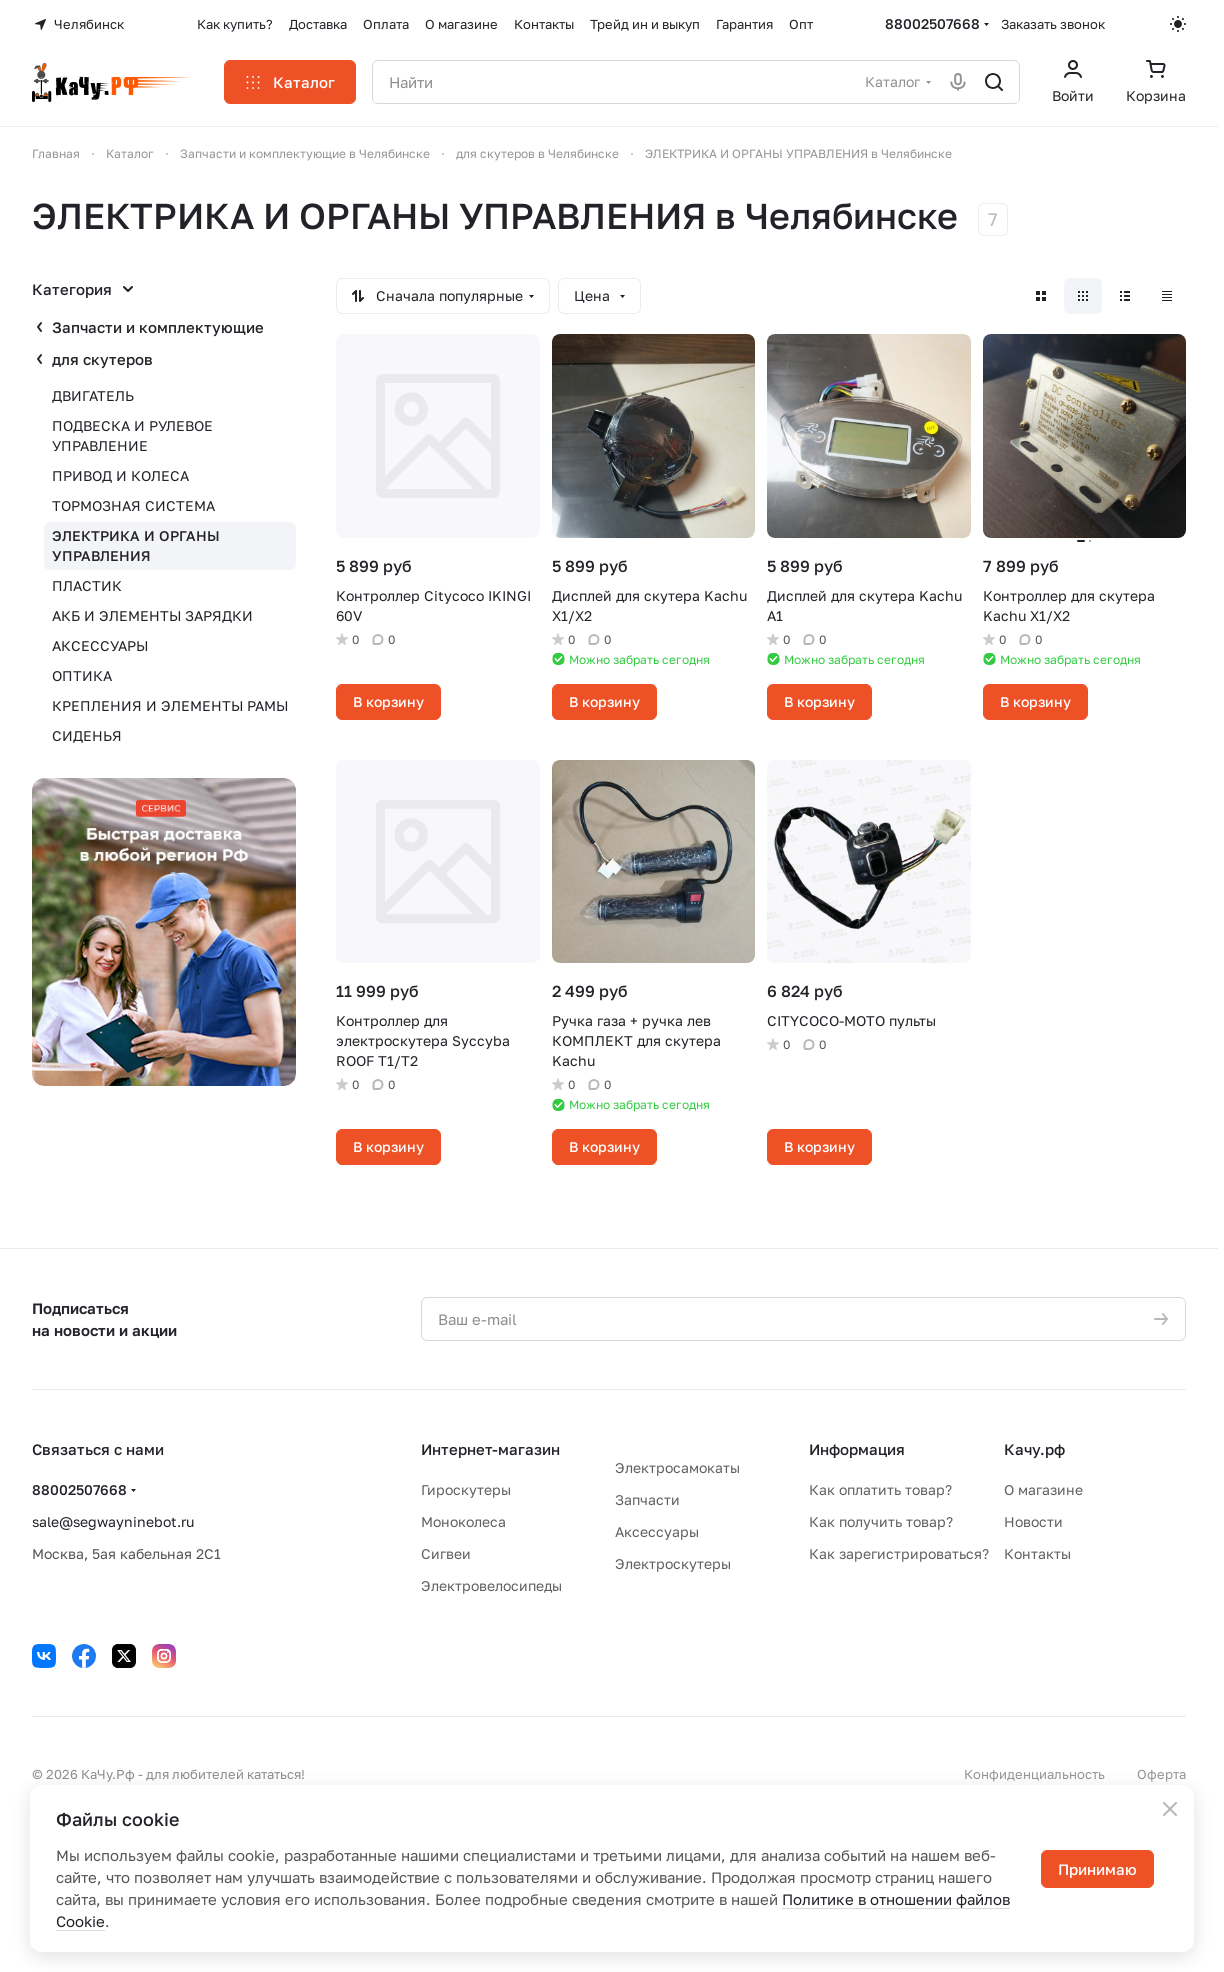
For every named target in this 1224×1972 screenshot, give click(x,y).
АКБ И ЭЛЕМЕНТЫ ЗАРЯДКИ (152, 615)
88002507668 (932, 23)
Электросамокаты (677, 1467)
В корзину (388, 701)
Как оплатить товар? (880, 1489)
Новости (1033, 1521)
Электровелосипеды (491, 1585)
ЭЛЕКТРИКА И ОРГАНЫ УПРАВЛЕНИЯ (136, 545)
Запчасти (647, 1499)
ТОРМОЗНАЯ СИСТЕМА (133, 505)
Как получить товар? (881, 1521)
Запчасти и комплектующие (158, 327)
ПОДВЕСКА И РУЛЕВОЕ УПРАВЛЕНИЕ (132, 435)
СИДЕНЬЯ (87, 735)
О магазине (1043, 1489)
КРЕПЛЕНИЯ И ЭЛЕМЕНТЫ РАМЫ (170, 705)
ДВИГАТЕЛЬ (93, 395)
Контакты (1037, 1553)
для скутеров (102, 359)
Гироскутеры (466, 1489)
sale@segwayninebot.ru (113, 1521)
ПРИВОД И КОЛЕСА (120, 475)
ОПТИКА (82, 675)
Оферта (1161, 1774)
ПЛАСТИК (87, 585)
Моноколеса (463, 1521)
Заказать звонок (1053, 24)
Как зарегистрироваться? (899, 1553)
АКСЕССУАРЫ (100, 645)
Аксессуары (657, 1531)
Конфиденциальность (1034, 1774)
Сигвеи (446, 1553)
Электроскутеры (673, 1563)
